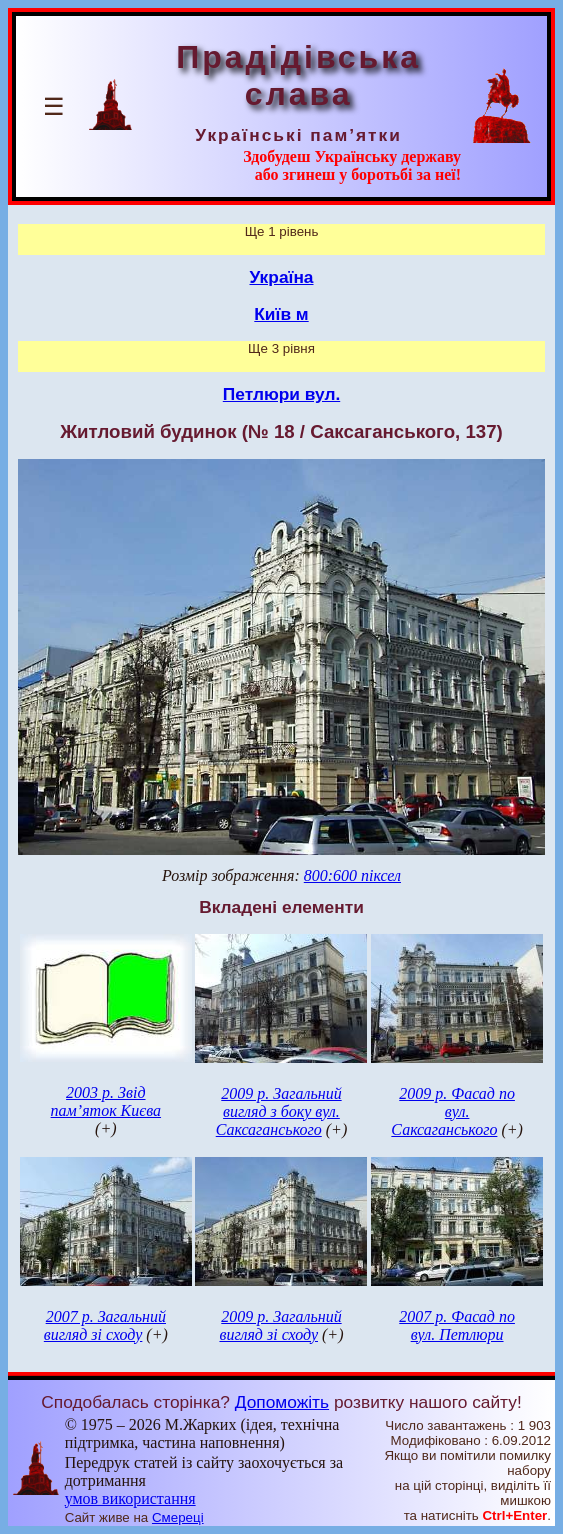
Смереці (178, 1517)
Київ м (281, 314)
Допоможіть (282, 1402)
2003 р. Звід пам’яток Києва (106, 1101)
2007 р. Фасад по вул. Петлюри (457, 1325)
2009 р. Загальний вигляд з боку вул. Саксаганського (279, 1111)
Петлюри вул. (281, 394)
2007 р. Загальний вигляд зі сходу (105, 1325)
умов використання (130, 1498)
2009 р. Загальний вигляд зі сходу (280, 1325)
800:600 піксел (352, 875)
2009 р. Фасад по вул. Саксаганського (453, 1111)
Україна (282, 277)
